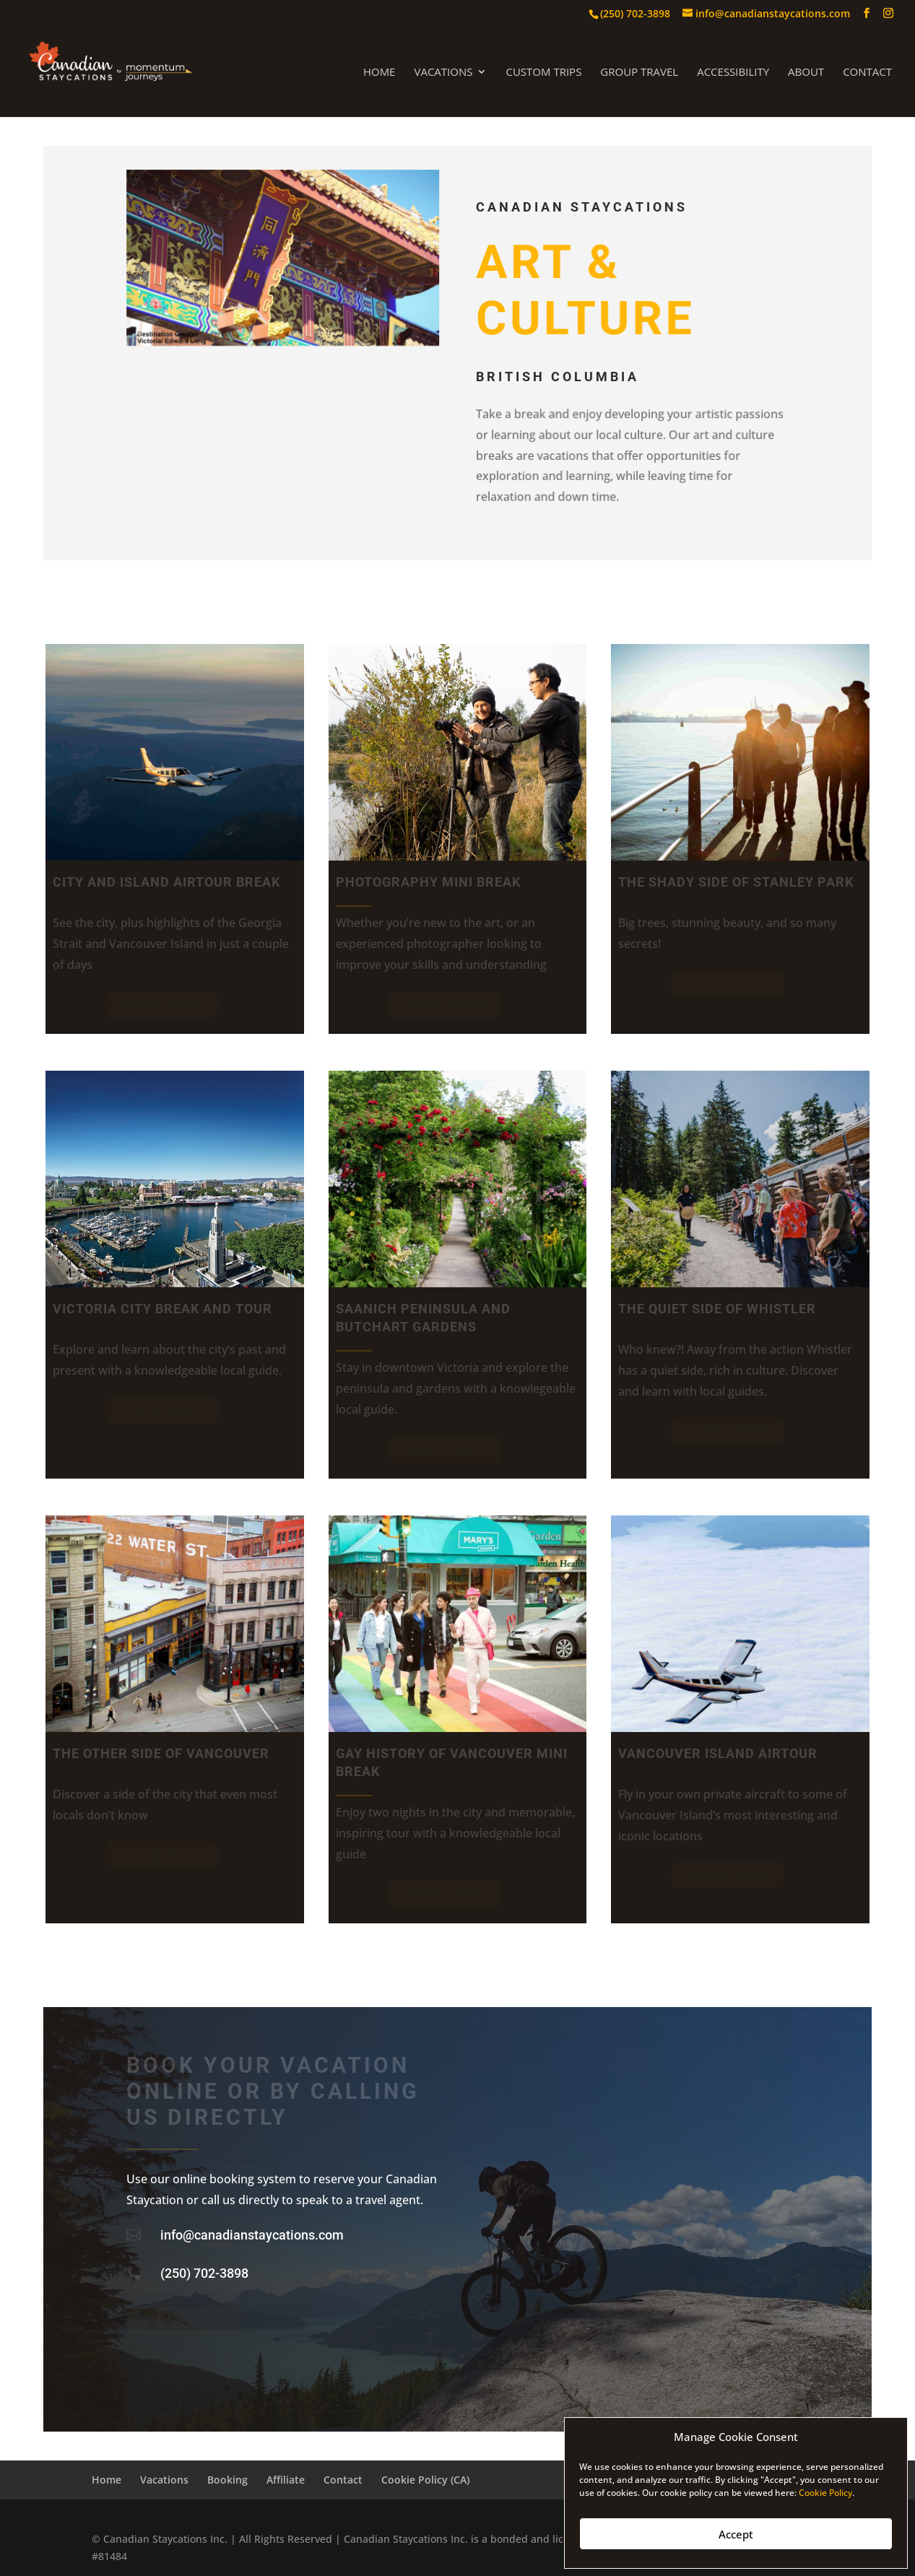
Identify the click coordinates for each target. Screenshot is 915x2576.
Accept (736, 2534)
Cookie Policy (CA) (425, 2479)
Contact (867, 72)
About (806, 72)
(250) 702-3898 (204, 2273)
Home (379, 72)
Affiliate (285, 2479)
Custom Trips (543, 72)
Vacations (443, 72)
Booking (227, 2479)
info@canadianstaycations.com (252, 2234)
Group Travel (639, 72)
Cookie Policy (825, 2492)
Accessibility (733, 72)
